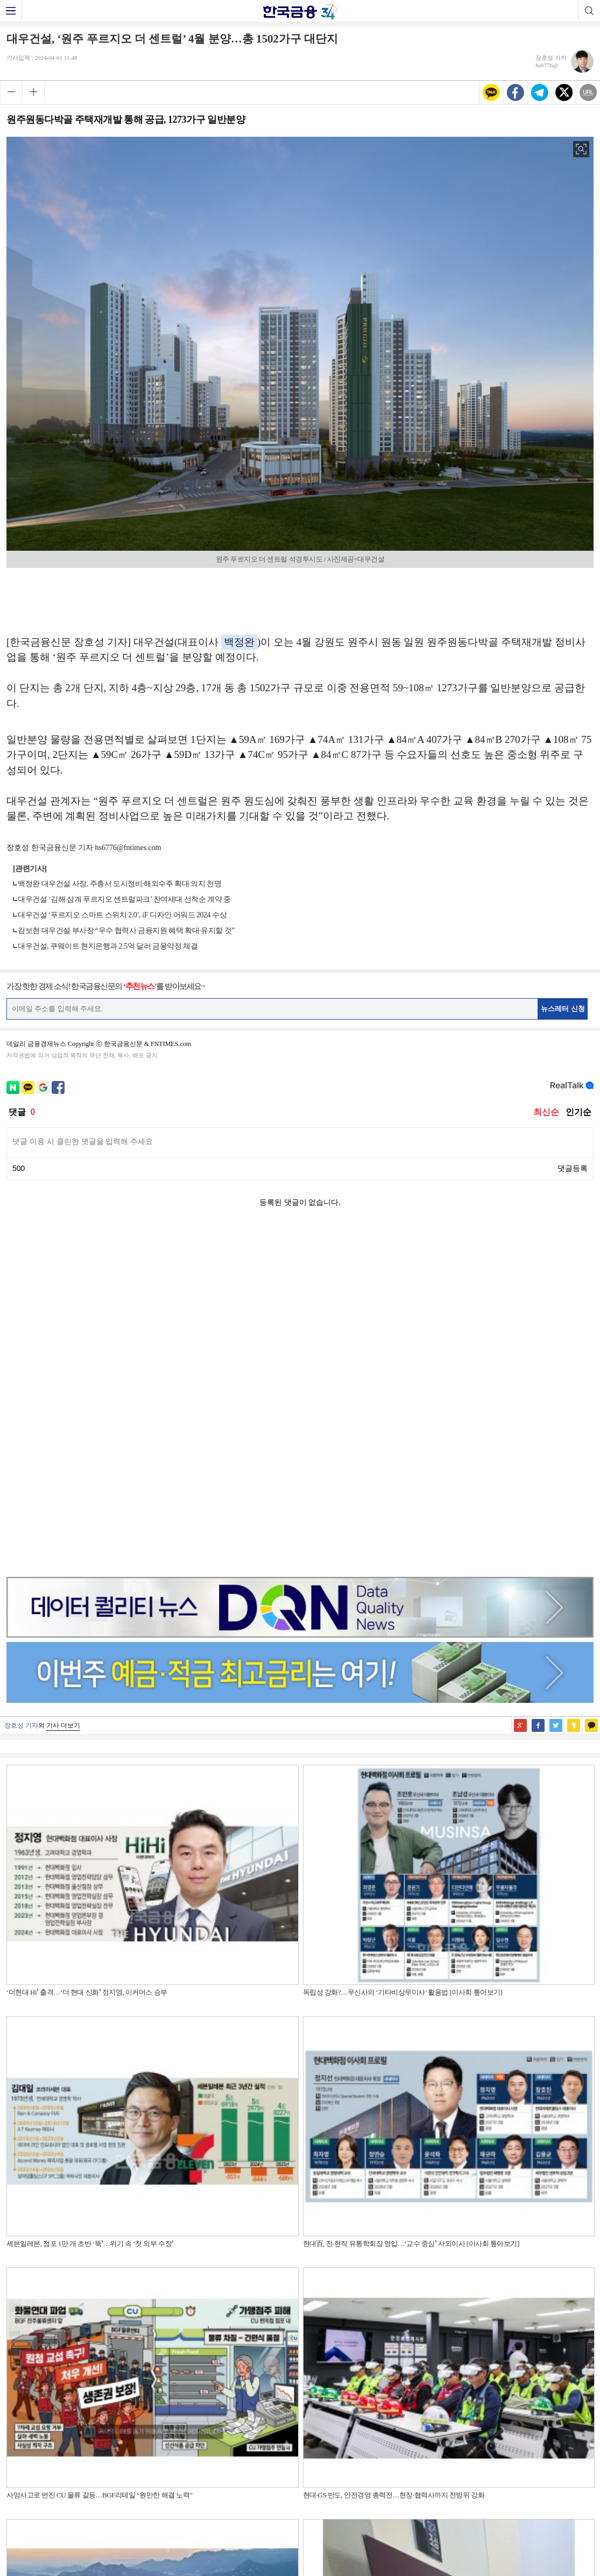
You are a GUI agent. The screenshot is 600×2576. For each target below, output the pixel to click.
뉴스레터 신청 (563, 1009)
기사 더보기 (63, 1384)
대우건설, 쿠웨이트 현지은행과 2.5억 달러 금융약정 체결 (107, 946)
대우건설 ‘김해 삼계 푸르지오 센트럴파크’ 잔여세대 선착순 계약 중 (124, 899)
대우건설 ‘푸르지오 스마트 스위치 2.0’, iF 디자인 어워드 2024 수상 (122, 915)
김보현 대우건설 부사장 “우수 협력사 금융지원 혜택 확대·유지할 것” (126, 930)
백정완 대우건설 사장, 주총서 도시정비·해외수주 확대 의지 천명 (119, 884)
